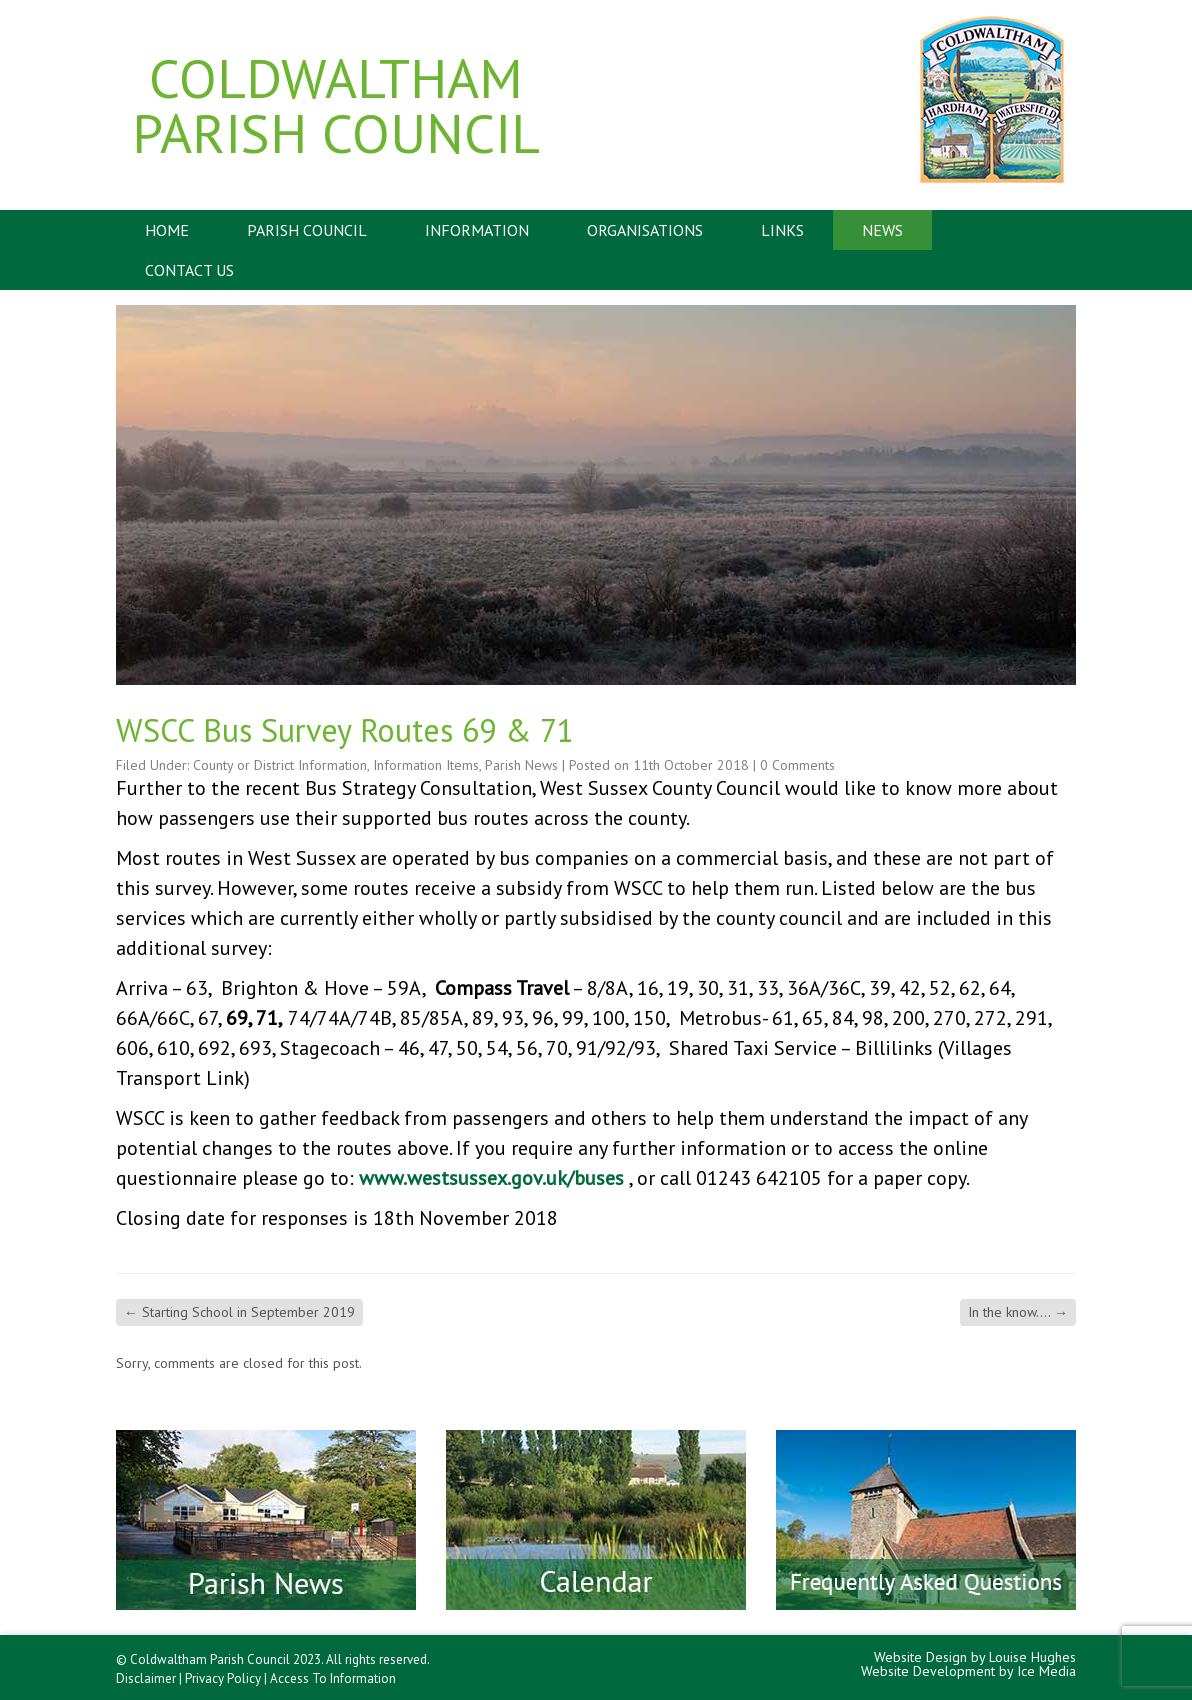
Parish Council (307, 230)
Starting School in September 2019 (239, 1312)
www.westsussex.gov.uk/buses (491, 1178)
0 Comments (797, 765)
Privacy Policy (223, 1678)
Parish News (521, 765)
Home (167, 230)
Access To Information (333, 1678)
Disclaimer (146, 1678)
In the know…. (1018, 1312)
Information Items (426, 765)
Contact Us (189, 270)
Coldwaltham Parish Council (336, 105)
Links (782, 230)
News (882, 230)
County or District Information (280, 765)
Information (477, 230)
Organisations (645, 230)
